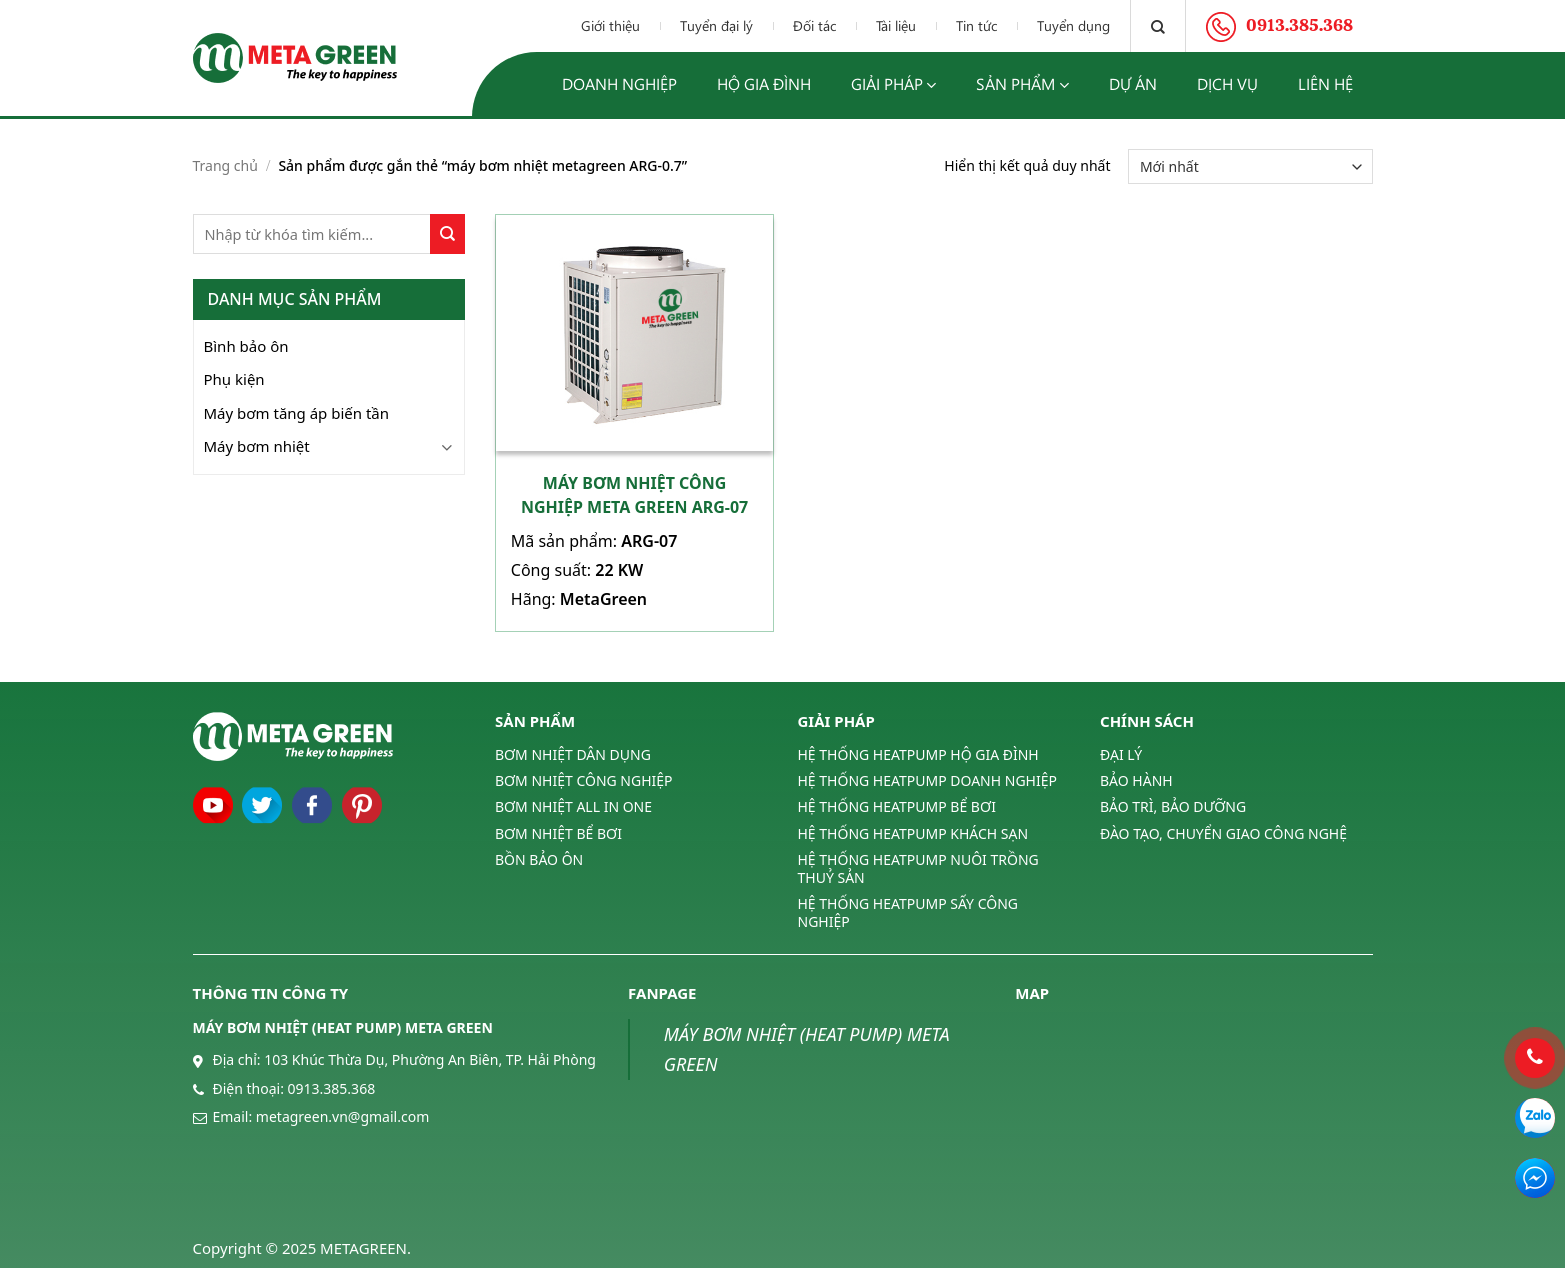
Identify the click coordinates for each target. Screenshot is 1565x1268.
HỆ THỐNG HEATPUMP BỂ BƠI (897, 806)
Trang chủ (225, 165)
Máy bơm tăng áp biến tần (297, 413)
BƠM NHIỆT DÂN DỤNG (573, 755)
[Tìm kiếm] (1158, 26)
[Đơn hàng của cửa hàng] (1250, 166)
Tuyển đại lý (716, 25)
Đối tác (814, 25)
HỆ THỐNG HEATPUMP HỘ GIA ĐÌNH (918, 755)
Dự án (1133, 83)
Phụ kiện (234, 379)
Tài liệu (896, 25)
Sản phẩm (1022, 84)
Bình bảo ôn (246, 346)
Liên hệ (1325, 83)
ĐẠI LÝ (1121, 755)
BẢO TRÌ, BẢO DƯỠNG (1173, 806)
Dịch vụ (1227, 83)
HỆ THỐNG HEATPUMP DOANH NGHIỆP (927, 780)
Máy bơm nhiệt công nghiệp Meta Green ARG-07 (634, 495)
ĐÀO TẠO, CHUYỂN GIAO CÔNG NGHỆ (1223, 833)
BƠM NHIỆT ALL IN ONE (573, 806)
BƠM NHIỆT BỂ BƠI (558, 833)
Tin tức (976, 25)
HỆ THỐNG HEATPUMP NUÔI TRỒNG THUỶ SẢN (918, 868)
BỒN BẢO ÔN (539, 859)
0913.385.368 (332, 1088)
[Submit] (447, 234)
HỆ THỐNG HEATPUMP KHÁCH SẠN (913, 833)
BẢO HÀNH (1136, 780)
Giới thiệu (610, 25)
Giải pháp (893, 84)
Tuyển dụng (1073, 25)
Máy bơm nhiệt (257, 446)
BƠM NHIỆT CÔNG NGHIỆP (584, 780)
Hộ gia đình (764, 83)
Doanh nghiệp (619, 83)
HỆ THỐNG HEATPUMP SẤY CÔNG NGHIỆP (908, 912)
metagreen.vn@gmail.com (342, 1116)
